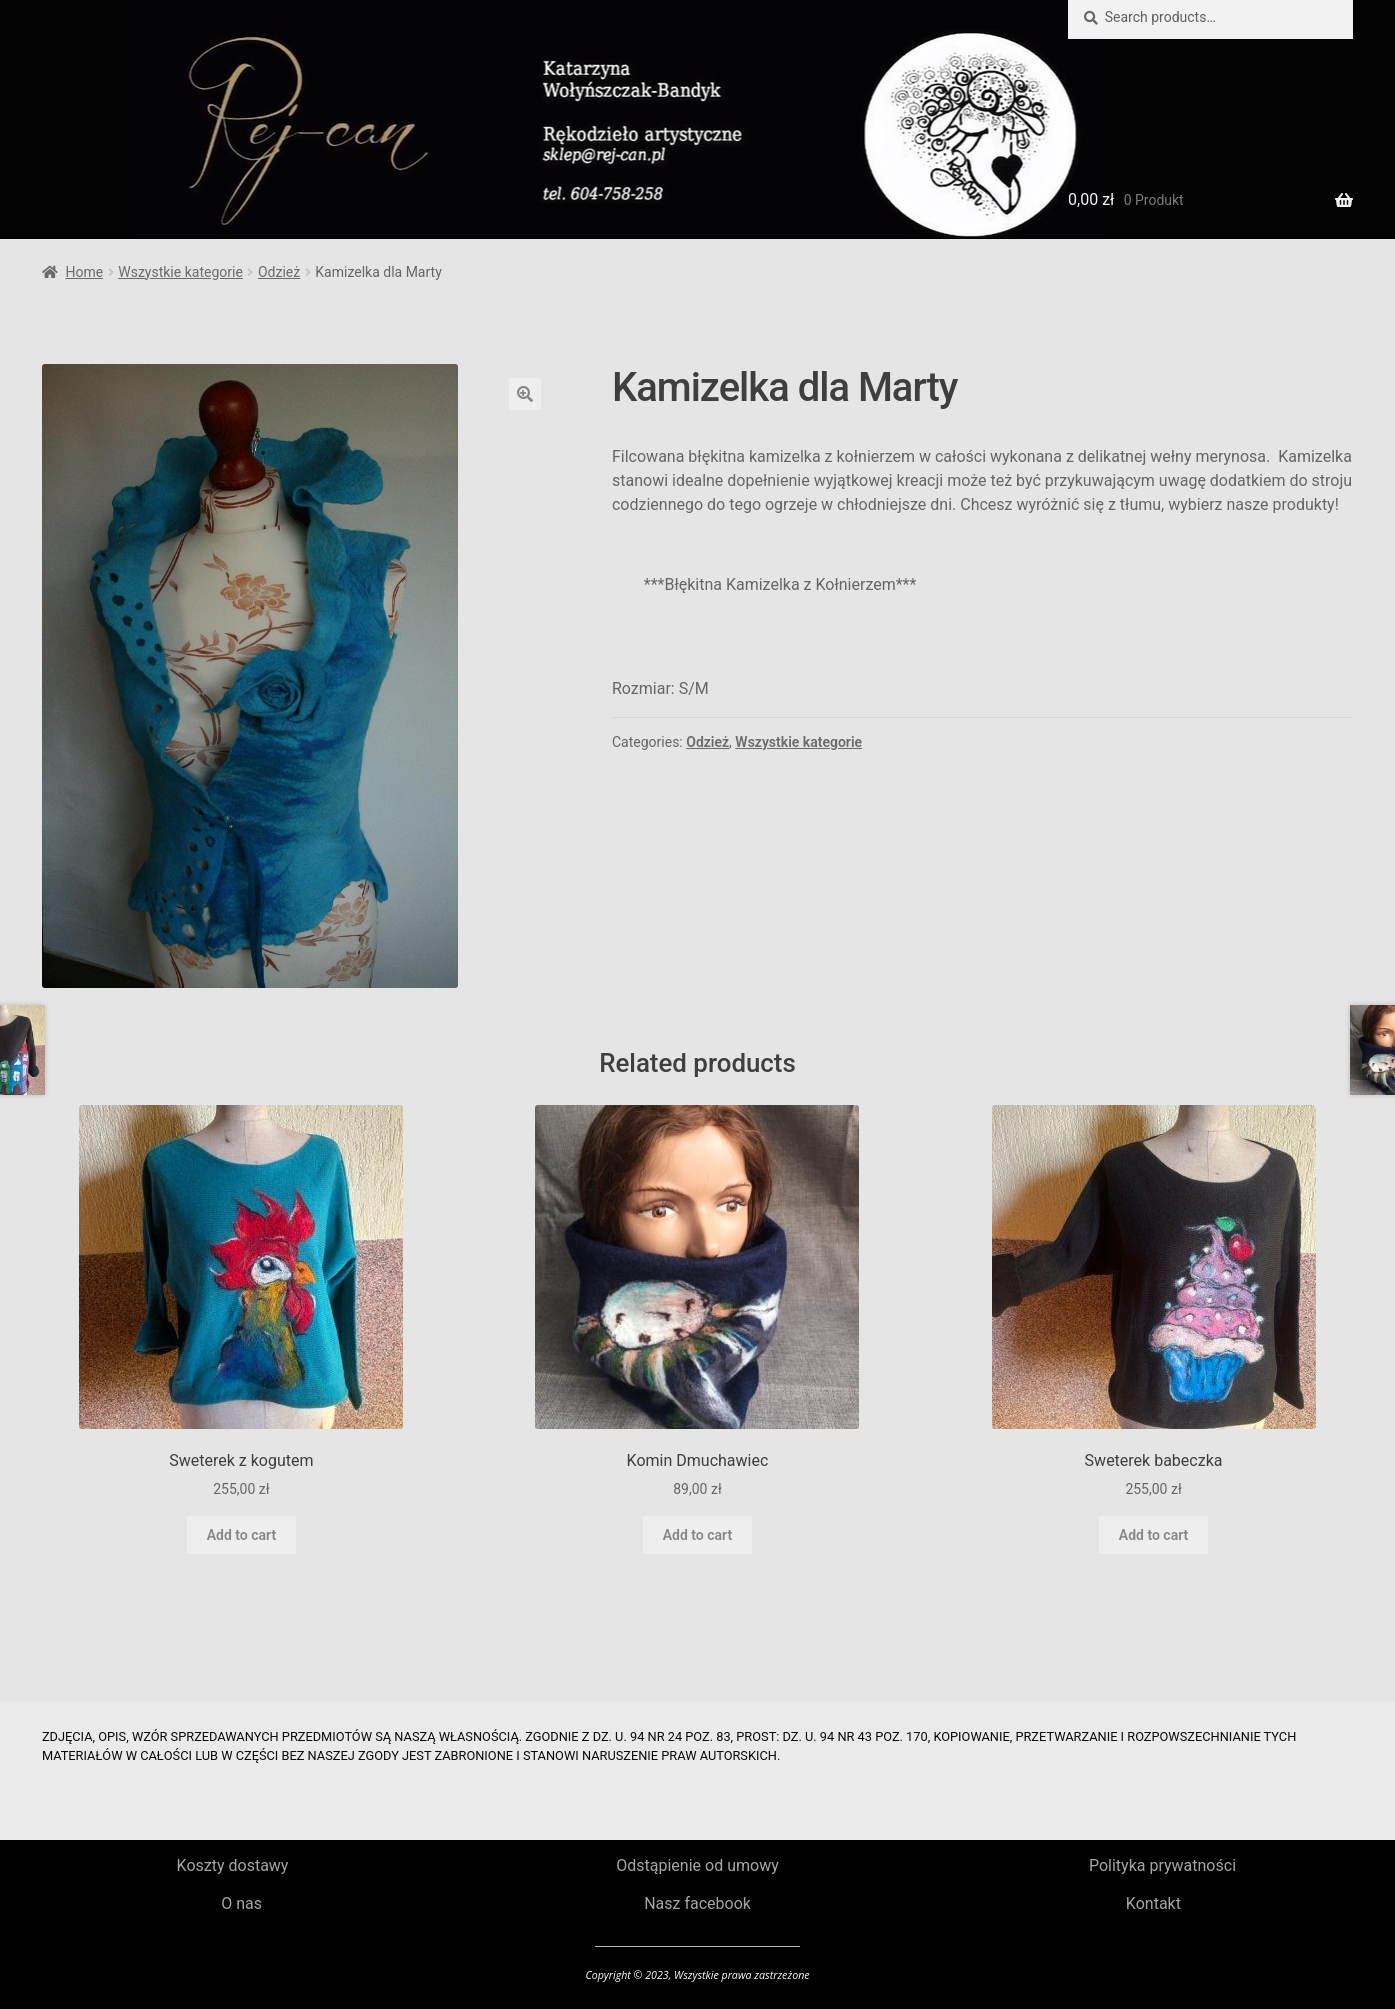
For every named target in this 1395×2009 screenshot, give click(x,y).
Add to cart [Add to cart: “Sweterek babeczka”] (1153, 1535)
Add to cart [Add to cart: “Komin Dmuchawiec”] (697, 1535)
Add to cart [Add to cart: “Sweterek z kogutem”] (241, 1535)
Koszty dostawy (233, 1865)
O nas (241, 1903)
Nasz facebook (697, 1903)
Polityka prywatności (1162, 1865)
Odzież (279, 272)
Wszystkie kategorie (180, 272)
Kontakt (1153, 1903)
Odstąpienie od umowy (697, 1865)
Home (84, 272)
